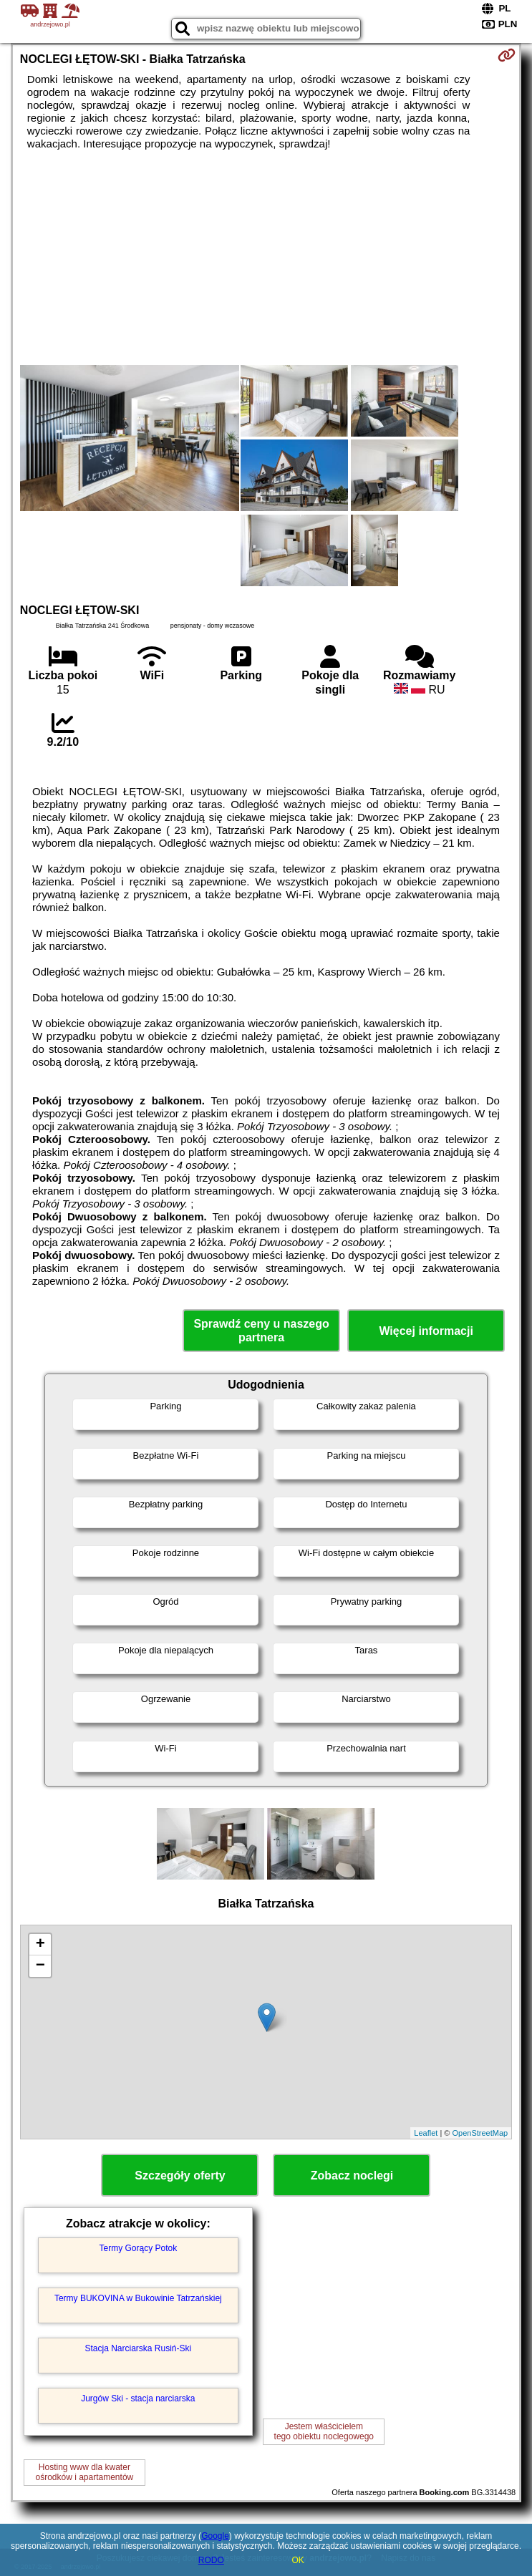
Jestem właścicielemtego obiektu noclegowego (324, 2431)
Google (215, 2536)
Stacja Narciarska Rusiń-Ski (138, 2348)
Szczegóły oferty (180, 2175)
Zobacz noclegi (352, 2175)
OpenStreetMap (480, 2133)
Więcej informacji (426, 1331)
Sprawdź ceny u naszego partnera (261, 1330)
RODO (211, 2560)
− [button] (40, 1966)
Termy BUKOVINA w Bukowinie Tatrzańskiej (138, 2298)
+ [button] (40, 1944)
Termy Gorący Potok (139, 2248)
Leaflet (425, 2133)
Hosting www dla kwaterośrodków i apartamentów (84, 2472)
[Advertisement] (266, 257)
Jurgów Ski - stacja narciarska (138, 2398)
